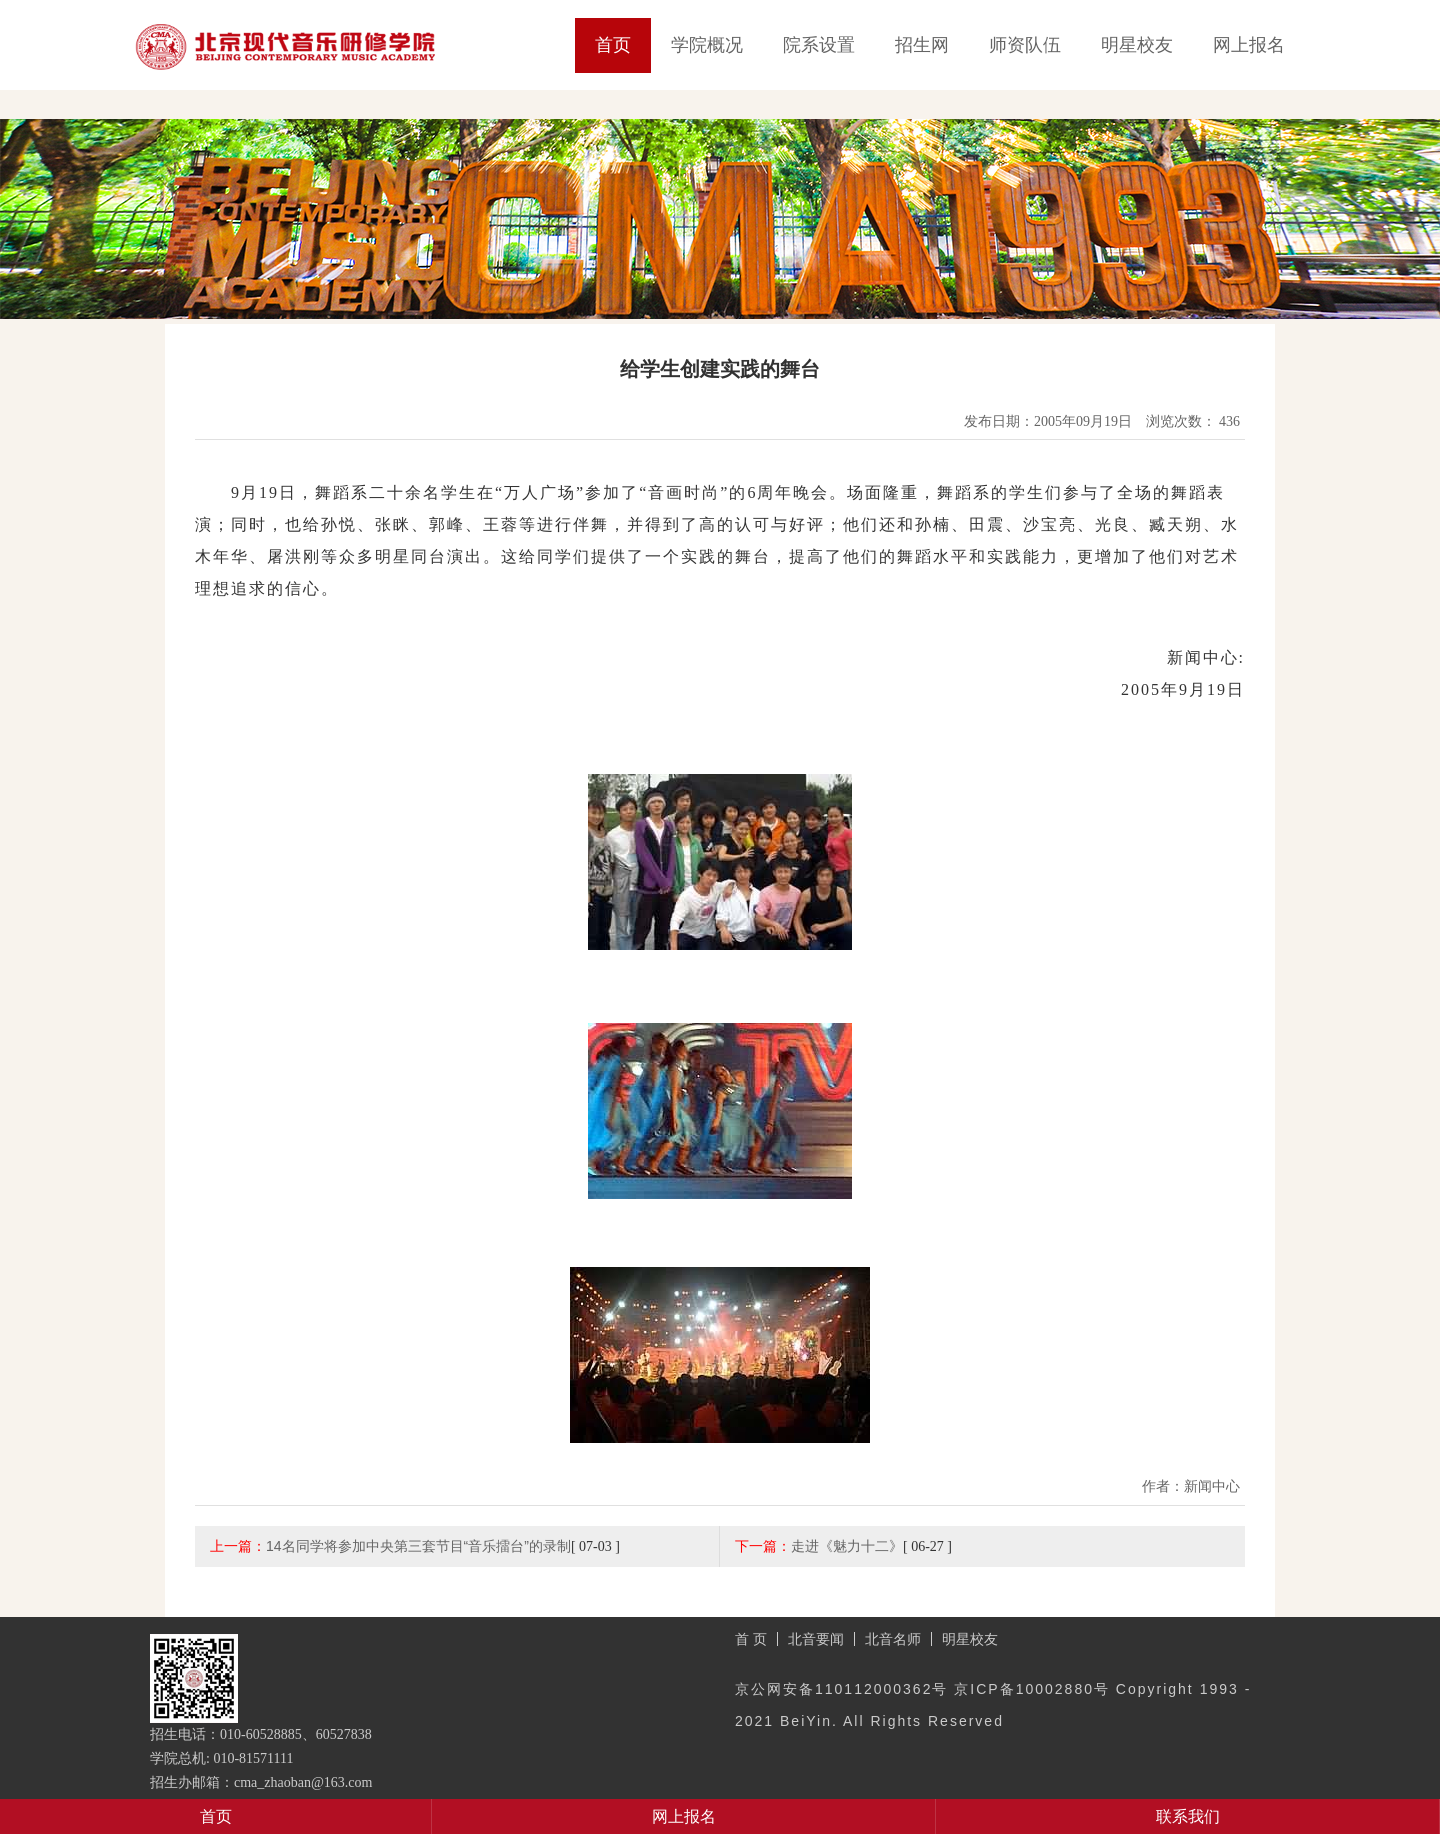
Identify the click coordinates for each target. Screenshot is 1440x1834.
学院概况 (707, 45)
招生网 (922, 45)
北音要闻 (816, 1639)
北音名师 (893, 1639)
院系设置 (819, 45)
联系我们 (1188, 1816)
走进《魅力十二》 (847, 1546)
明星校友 (1137, 45)
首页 (613, 45)
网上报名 (1249, 45)
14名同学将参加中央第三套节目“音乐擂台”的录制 (418, 1546)
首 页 (751, 1639)
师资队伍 (1025, 45)
